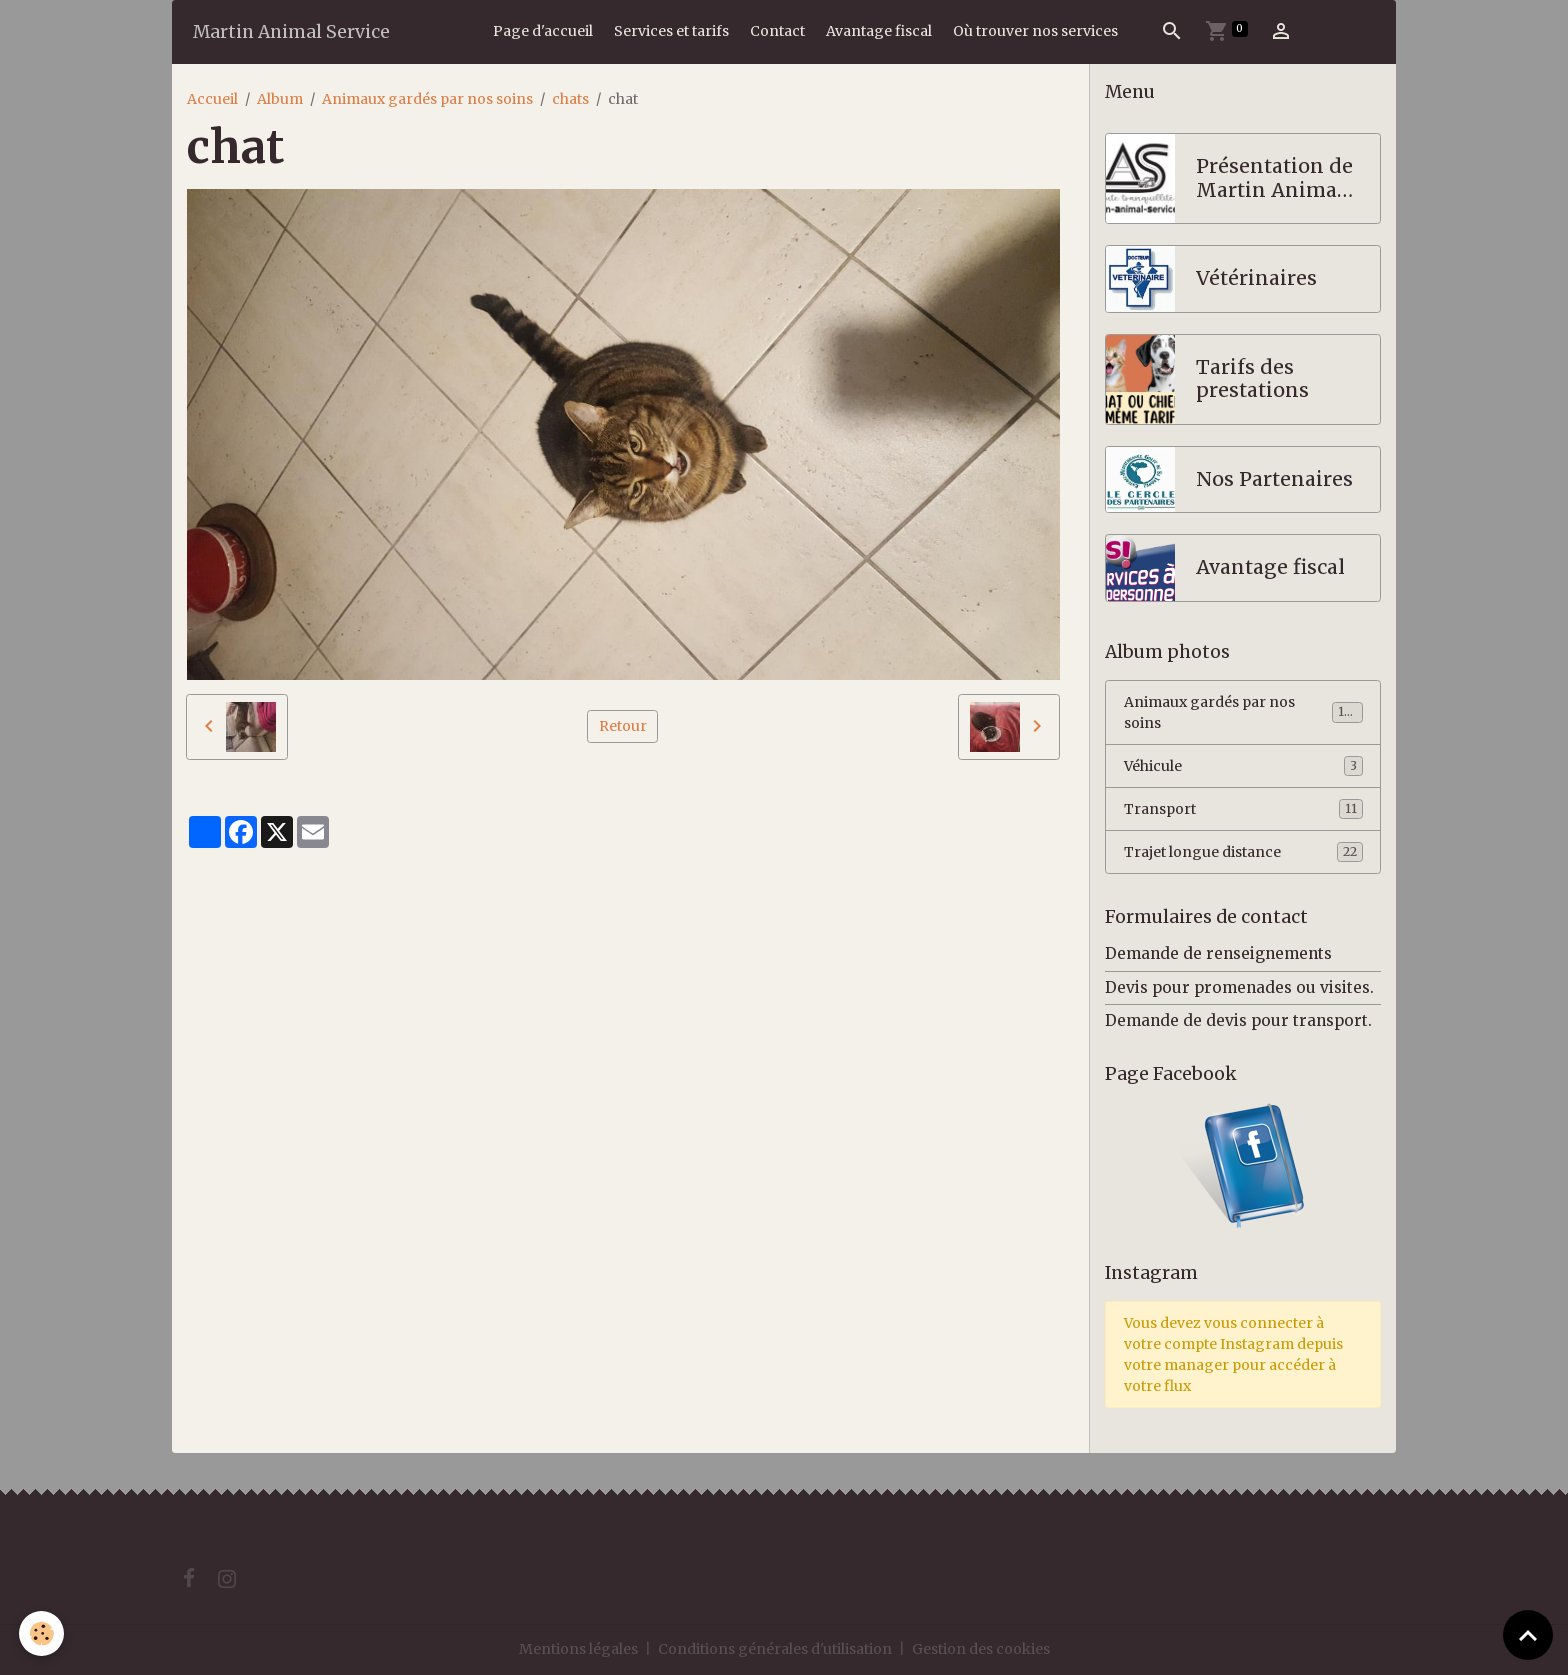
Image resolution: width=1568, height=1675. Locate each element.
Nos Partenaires (1274, 479)
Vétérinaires (1256, 278)
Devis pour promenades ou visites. (1239, 987)
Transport (1243, 809)
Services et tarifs (671, 31)
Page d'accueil (543, 31)
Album (280, 99)
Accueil (212, 99)
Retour (623, 726)
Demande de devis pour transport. (1238, 1020)
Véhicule (1243, 766)
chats (570, 99)
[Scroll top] (1528, 1635)
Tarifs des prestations (1252, 379)
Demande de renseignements (1218, 953)
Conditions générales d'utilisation (775, 1649)
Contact (777, 31)
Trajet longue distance (1243, 852)
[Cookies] (42, 1633)
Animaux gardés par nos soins (427, 99)
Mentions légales (578, 1649)
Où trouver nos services (1035, 31)
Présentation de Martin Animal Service (1274, 178)
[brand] (291, 31)
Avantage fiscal (879, 31)
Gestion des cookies (981, 1649)
